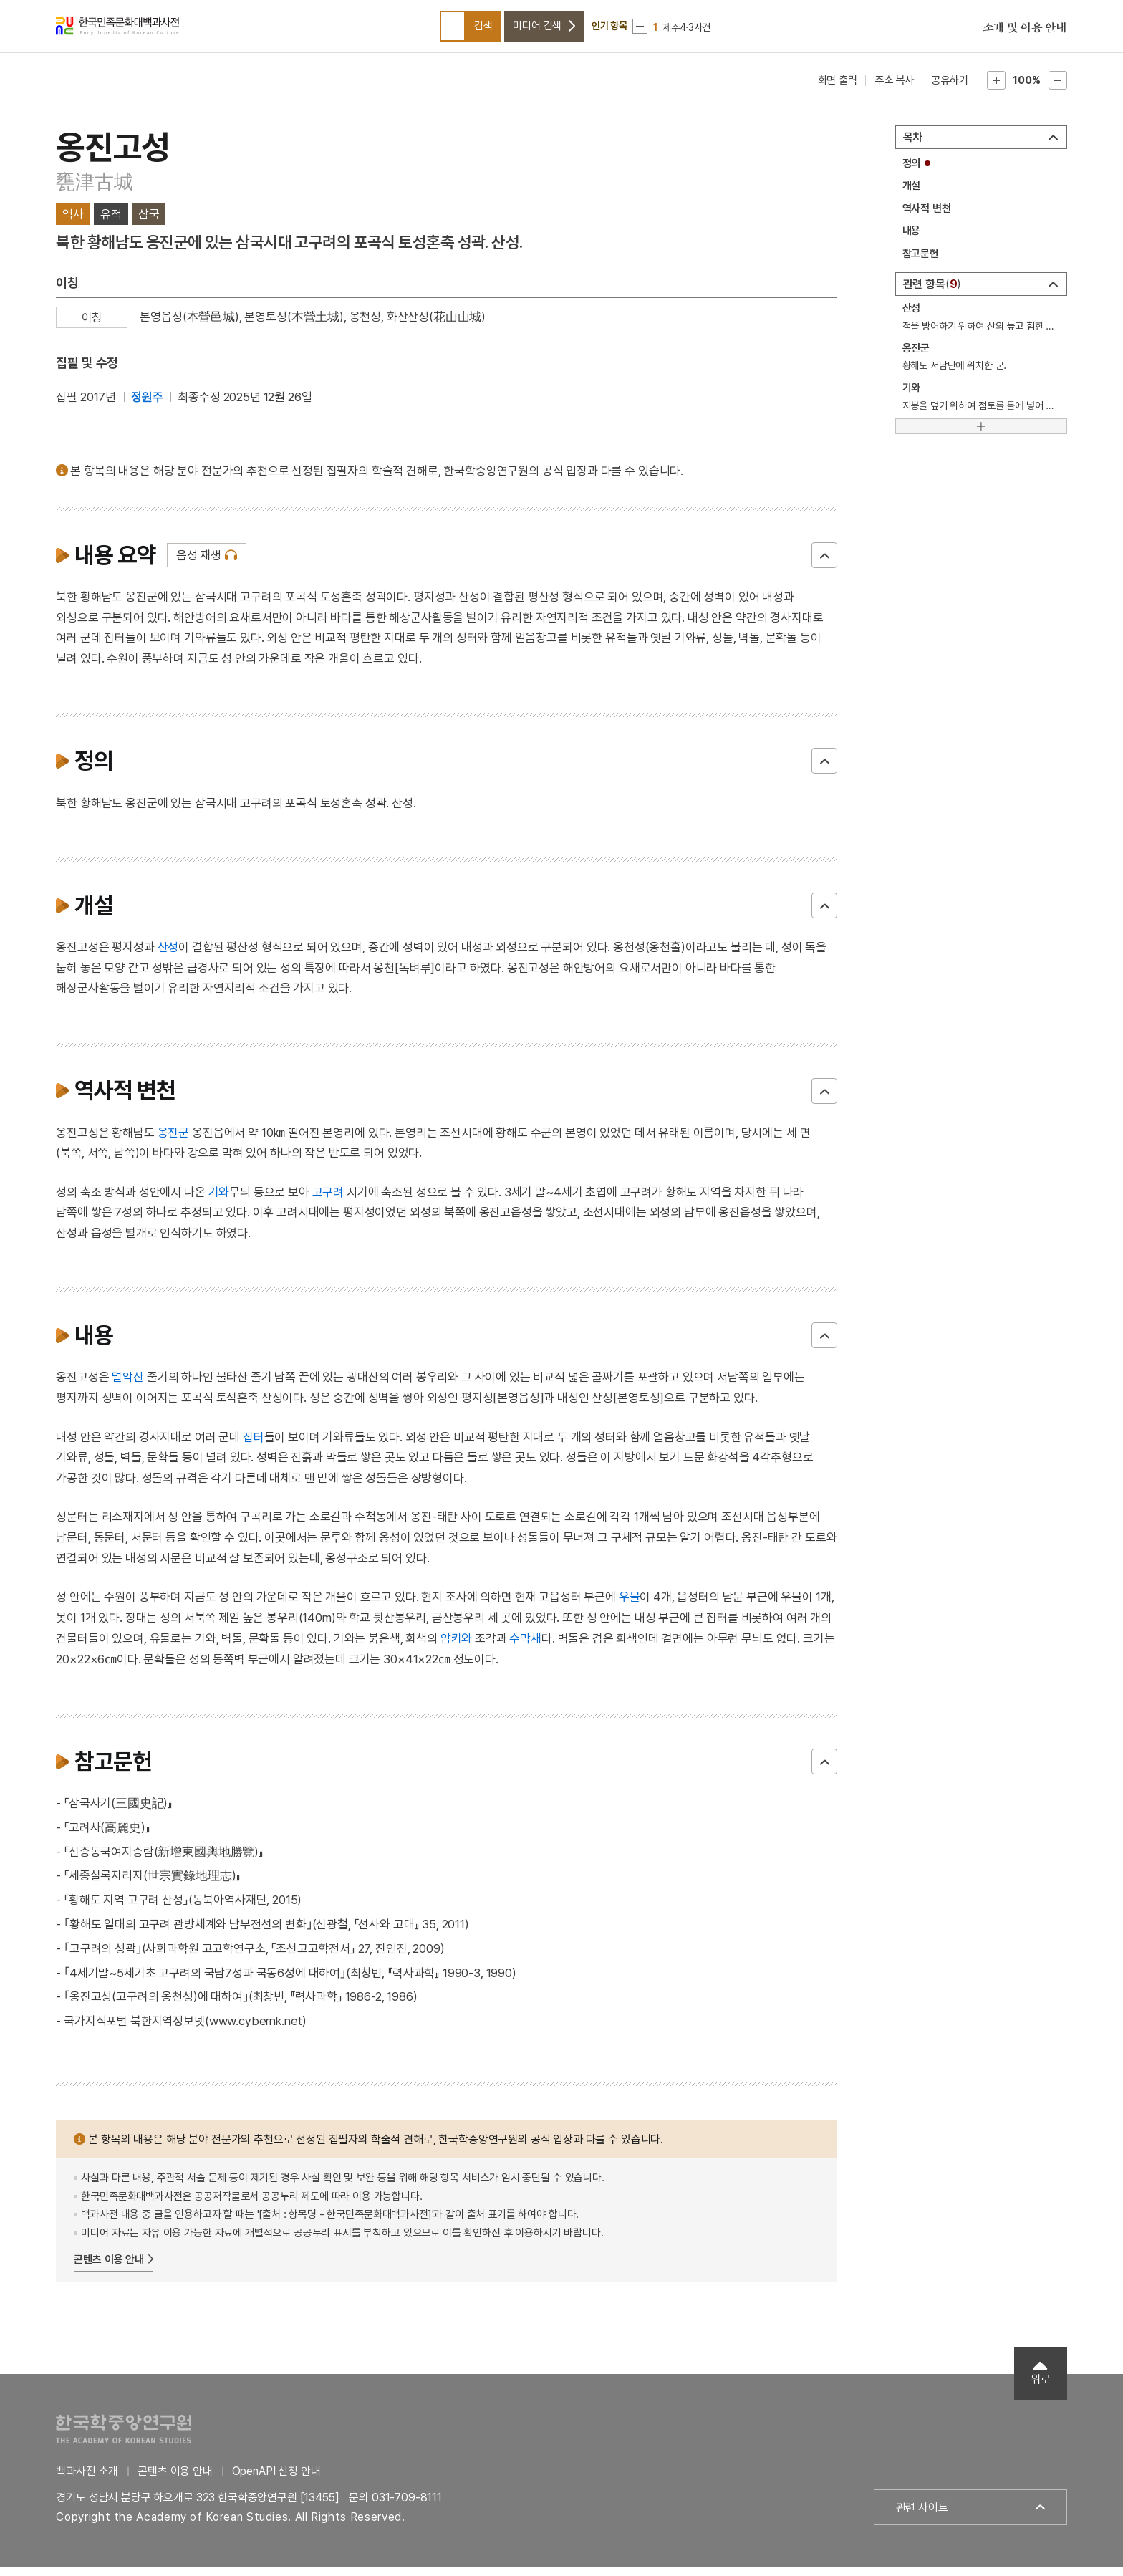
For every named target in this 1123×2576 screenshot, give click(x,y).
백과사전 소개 (87, 2479)
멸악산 (128, 1386)
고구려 (328, 1200)
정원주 (147, 405)
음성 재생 (198, 564)
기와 (219, 1200)
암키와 (456, 1647)
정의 (911, 171)
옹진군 (174, 1141)
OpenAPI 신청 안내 (276, 2479)
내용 (911, 239)
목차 (913, 146)
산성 (168, 955)
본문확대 (996, 89)
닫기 (824, 564)
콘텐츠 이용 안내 (109, 2268)
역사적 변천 (926, 217)
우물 (629, 1605)
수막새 (525, 1647)
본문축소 (1058, 89)
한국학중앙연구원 (123, 2437)
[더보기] (981, 435)
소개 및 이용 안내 (1025, 32)
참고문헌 (920, 262)
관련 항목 (932, 292)
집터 (253, 1445)
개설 (911, 194)
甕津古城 (94, 190)
